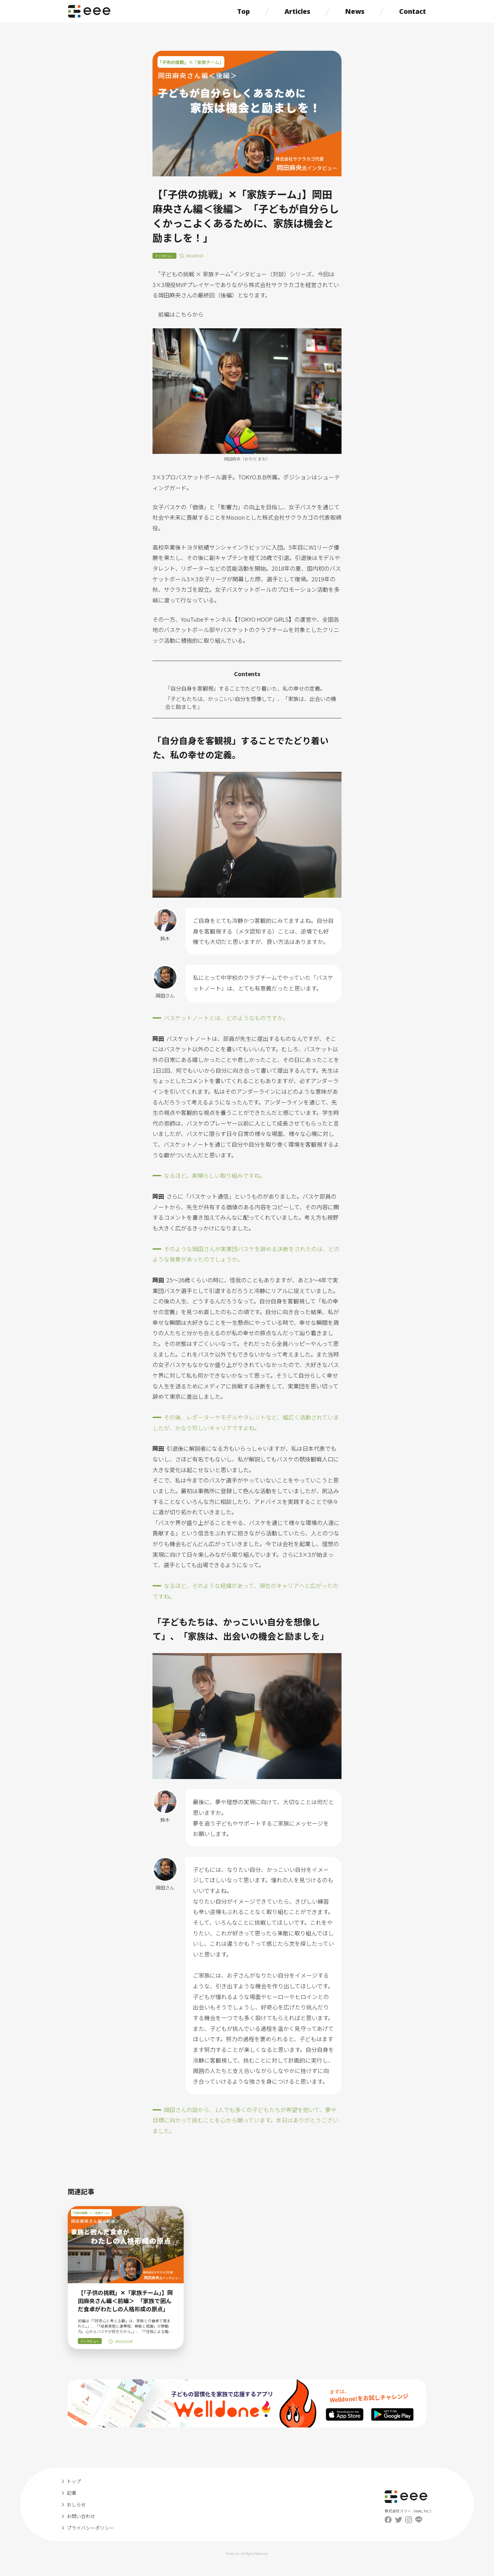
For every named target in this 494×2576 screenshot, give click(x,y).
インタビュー (164, 255)
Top (243, 11)
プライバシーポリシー (90, 2527)
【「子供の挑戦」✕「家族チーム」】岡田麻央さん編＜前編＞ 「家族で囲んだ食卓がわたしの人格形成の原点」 (125, 2300)
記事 (71, 2492)
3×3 (158, 477)
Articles (297, 11)
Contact (412, 11)
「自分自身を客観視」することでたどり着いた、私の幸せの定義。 (245, 688)
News (355, 11)
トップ (74, 2481)
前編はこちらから (181, 314)
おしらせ (76, 2504)
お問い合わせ (81, 2516)
